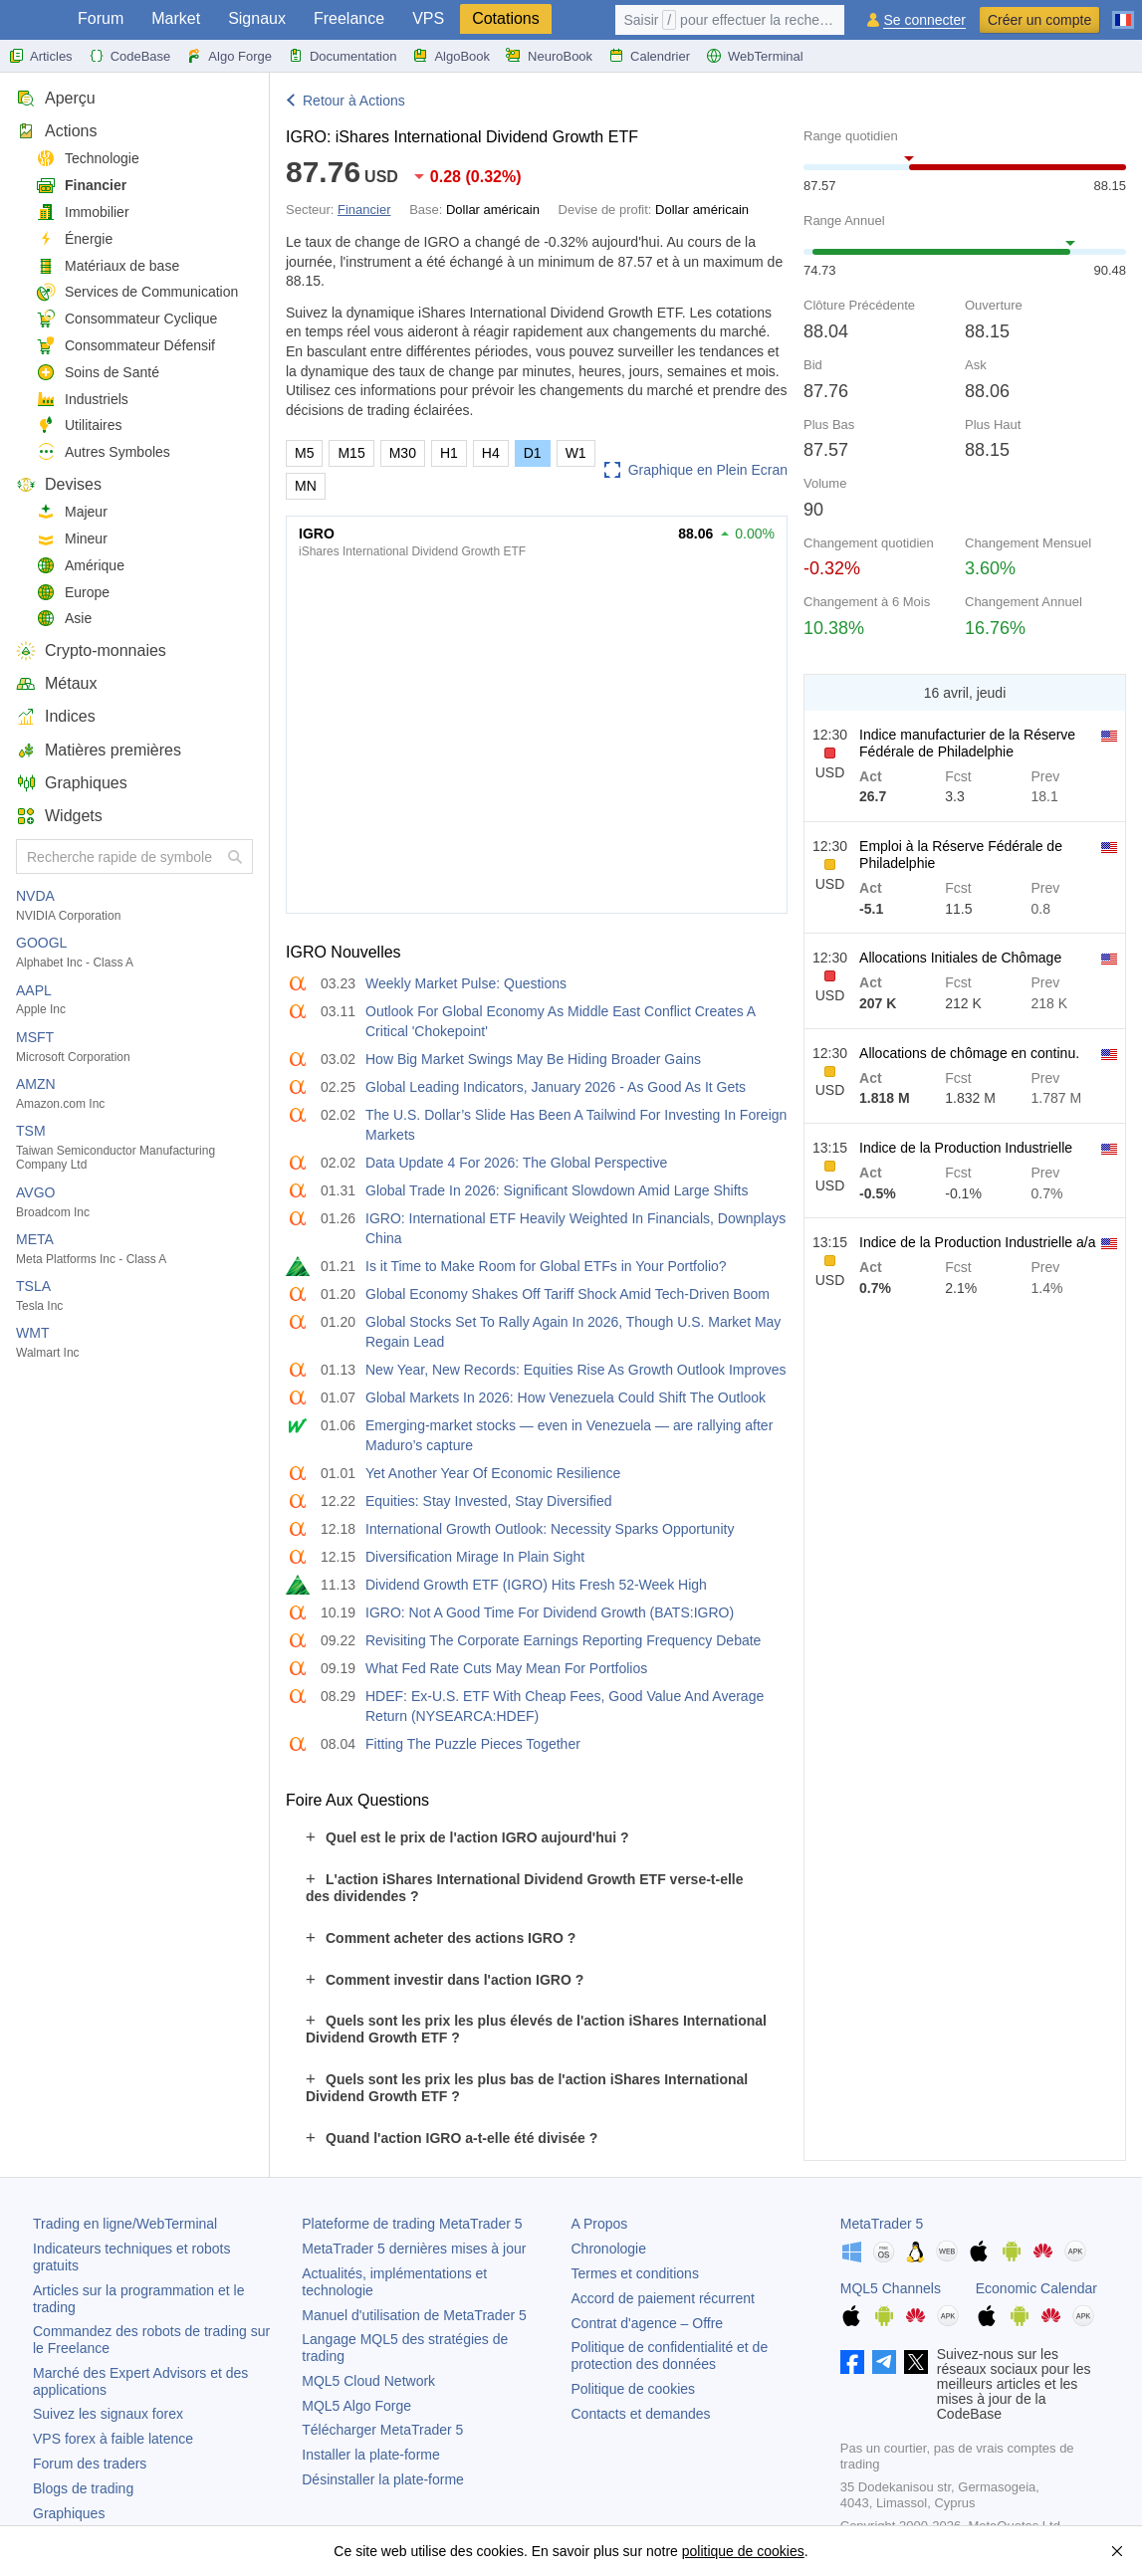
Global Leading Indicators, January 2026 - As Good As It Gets (555, 1087)
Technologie (87, 158)
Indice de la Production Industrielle (965, 1148)
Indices (56, 716)
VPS (428, 18)
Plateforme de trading (412, 2224)
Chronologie (609, 2248)
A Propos (599, 2224)
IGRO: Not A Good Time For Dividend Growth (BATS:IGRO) (549, 1612)
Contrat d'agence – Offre (647, 2323)
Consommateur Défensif (125, 345)
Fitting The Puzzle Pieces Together (472, 1744)
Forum (100, 18)
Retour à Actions (354, 100)
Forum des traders (89, 2463)
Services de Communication (137, 292)
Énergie (74, 239)
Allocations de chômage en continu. (969, 1053)
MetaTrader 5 (882, 2224)
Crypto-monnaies (91, 650)
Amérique (80, 565)
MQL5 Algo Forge (356, 2406)
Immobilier (82, 212)
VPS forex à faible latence (113, 2439)
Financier (81, 185)
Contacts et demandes (641, 2414)
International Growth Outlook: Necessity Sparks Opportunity (549, 1529)
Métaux (56, 683)
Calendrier (649, 56)
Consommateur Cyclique (126, 319)
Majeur (72, 512)
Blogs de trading (83, 2488)
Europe (73, 592)
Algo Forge (229, 56)
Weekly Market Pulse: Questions (466, 983)
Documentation (342, 56)
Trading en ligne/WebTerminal (125, 2224)
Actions (56, 130)
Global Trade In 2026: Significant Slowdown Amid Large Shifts (556, 1190)
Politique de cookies (633, 2389)
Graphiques (71, 782)
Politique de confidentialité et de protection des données (670, 2355)
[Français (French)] (1123, 12)
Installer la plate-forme (371, 2455)
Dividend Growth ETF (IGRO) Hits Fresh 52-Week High (536, 1585)
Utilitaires (79, 425)
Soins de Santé (97, 372)
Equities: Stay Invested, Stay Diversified (488, 1501)
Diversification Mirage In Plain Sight (474, 1557)
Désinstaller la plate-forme (383, 2479)
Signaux (257, 18)
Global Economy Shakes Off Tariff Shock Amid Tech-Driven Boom (567, 1294)
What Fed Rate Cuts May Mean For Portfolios (506, 1668)
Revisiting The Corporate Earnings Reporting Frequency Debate (563, 1640)
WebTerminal (754, 56)
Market (175, 18)
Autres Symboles (103, 452)
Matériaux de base (107, 266)
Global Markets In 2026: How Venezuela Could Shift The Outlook (565, 1397)
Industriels (82, 399)
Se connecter (924, 20)
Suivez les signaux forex (108, 2414)
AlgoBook (451, 56)
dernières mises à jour (414, 2248)
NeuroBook (549, 56)
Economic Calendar (1036, 2288)
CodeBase (130, 56)
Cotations (506, 18)
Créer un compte (1039, 20)
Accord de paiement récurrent (663, 2298)
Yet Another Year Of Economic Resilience (492, 1473)
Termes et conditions (635, 2273)
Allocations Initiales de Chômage (960, 958)
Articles (40, 56)
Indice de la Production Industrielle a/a (977, 1242)
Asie (64, 618)
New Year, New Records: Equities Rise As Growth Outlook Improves (576, 1370)
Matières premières (98, 750)
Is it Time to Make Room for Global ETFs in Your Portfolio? (546, 1266)
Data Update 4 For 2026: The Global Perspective (516, 1163)
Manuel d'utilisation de (414, 2315)
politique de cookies (743, 2551)
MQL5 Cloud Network (368, 2381)
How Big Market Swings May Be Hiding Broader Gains (533, 1059)
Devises (59, 484)
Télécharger (382, 2430)
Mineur (72, 539)
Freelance (349, 18)
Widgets (59, 815)
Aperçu (56, 98)
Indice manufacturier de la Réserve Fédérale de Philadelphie (967, 743)
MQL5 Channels (890, 2288)
